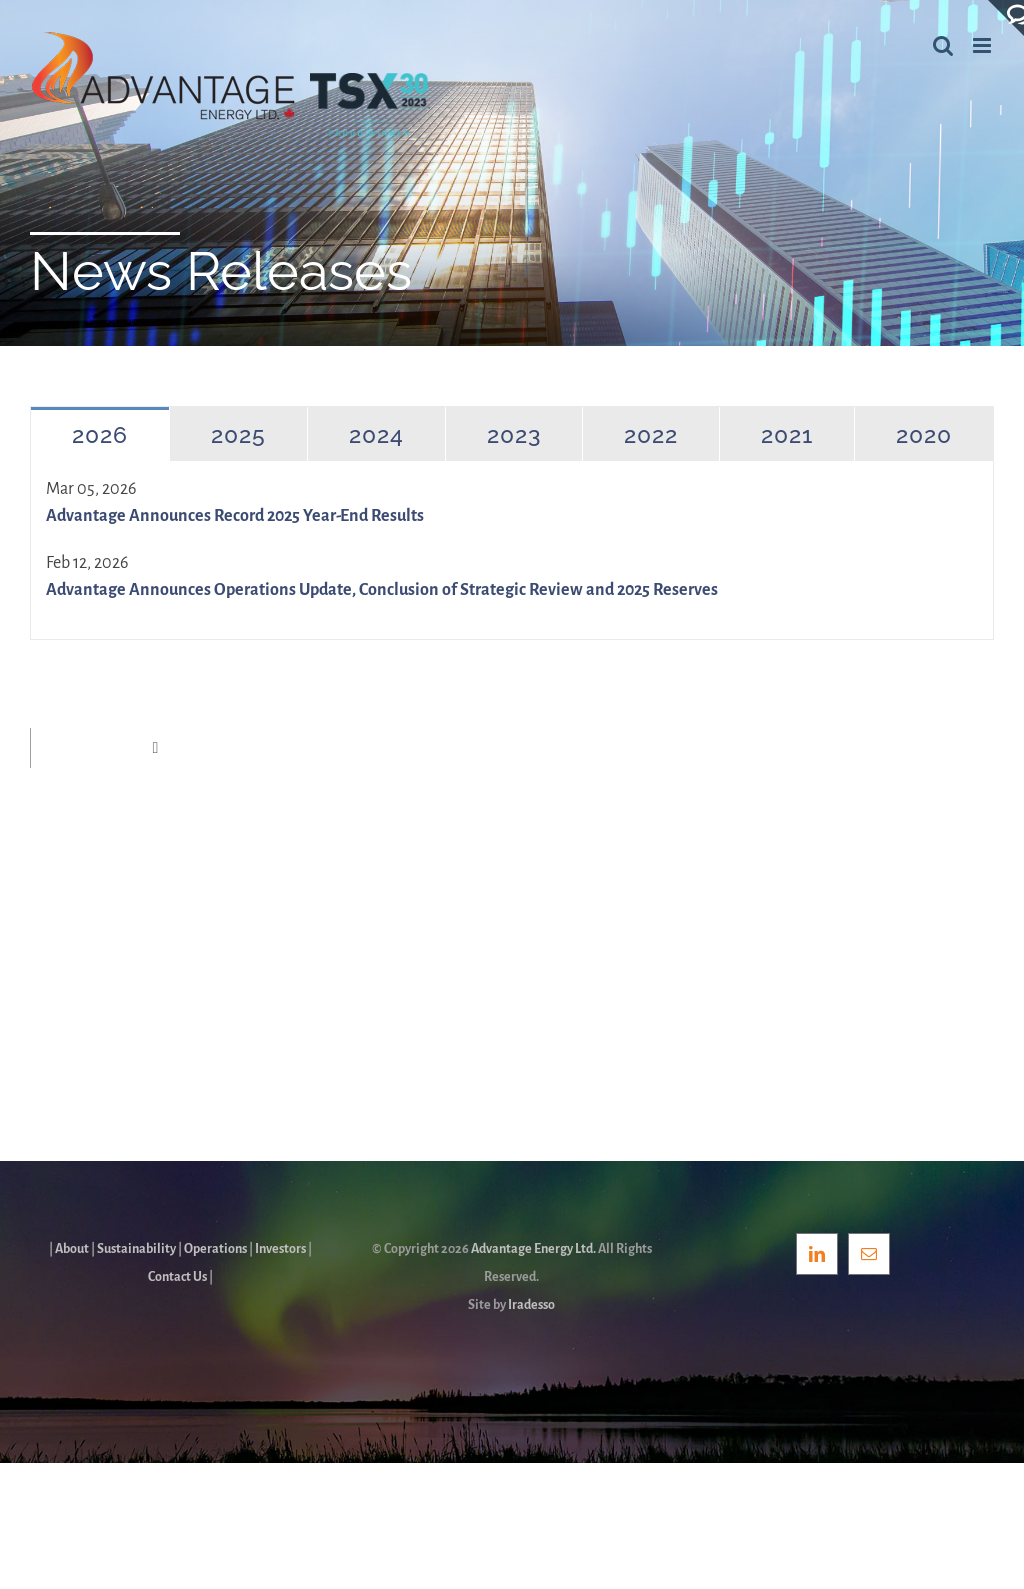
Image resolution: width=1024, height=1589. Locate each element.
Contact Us (177, 1277)
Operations (215, 1249)
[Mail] (869, 1254)
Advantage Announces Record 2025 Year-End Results (235, 516)
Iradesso (531, 1305)
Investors (280, 1249)
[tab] (100, 434)
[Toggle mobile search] (943, 45)
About (72, 1249)
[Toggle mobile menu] (983, 45)
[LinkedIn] (817, 1254)
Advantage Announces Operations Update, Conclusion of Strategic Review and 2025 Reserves (382, 590)
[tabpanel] (512, 550)
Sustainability (136, 1249)
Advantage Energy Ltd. (533, 1249)
